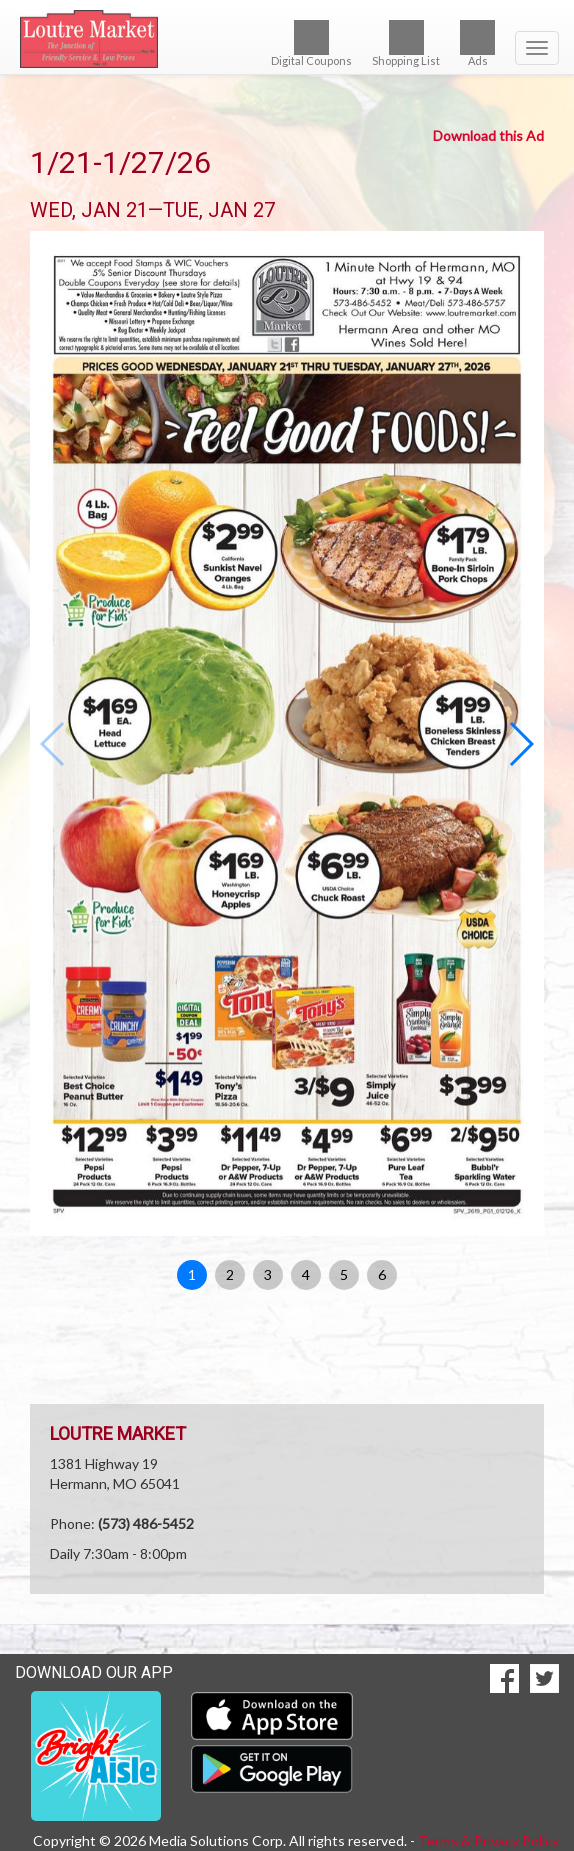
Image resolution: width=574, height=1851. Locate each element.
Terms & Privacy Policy (488, 1840)
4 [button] (306, 1274)
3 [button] (268, 1274)
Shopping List (406, 43)
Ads (477, 43)
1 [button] (192, 1274)
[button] (520, 744)
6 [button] (382, 1274)
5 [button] (344, 1274)
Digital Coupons (311, 43)
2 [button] (230, 1274)
